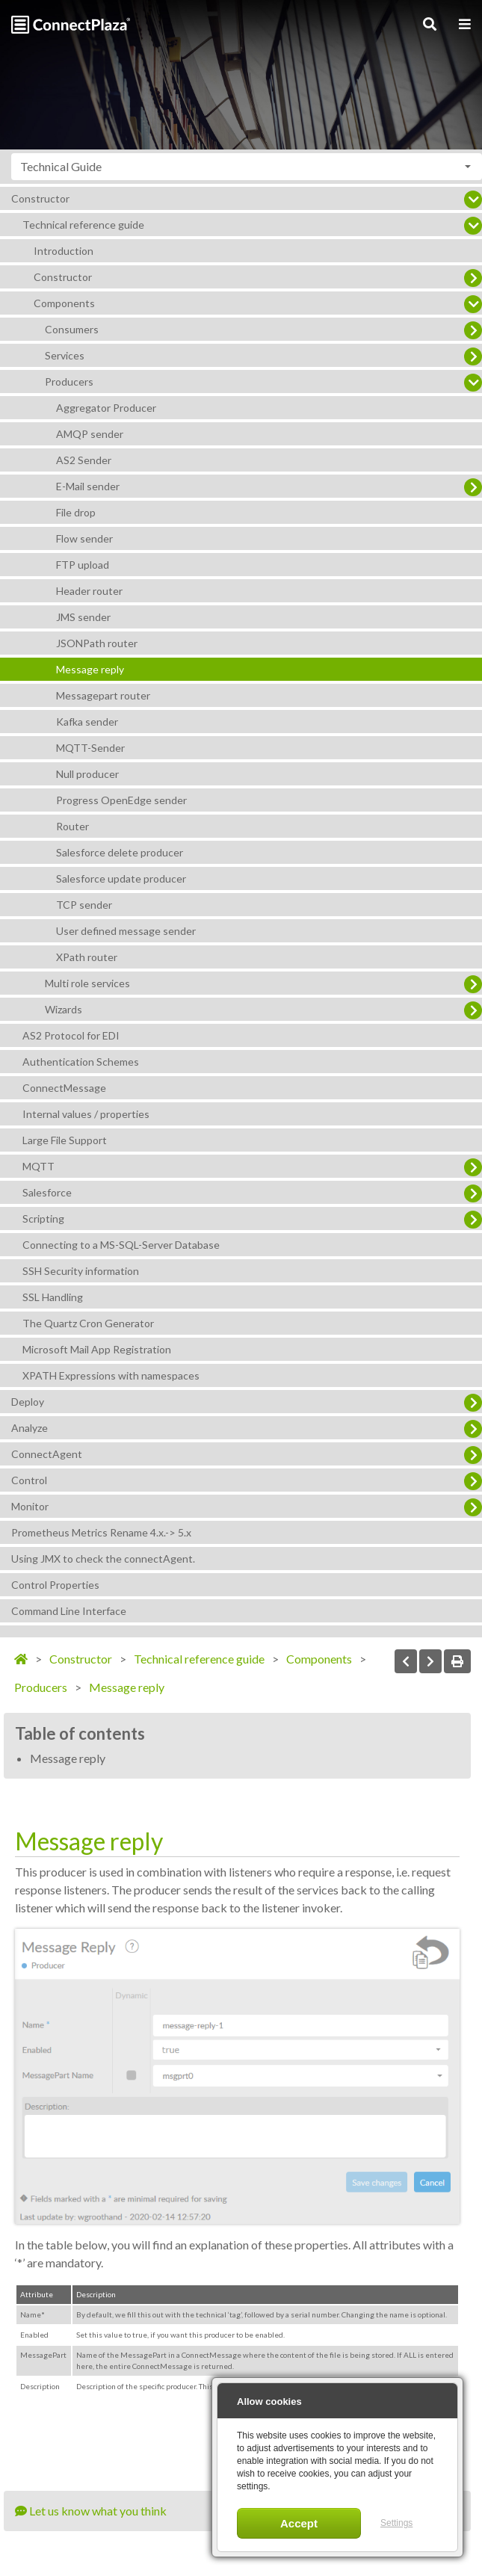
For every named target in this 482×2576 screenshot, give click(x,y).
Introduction (63, 250)
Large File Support (64, 1140)
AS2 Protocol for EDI (71, 1035)
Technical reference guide (83, 224)
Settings (396, 2523)
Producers (69, 381)
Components (64, 303)
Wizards (63, 1009)
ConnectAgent (46, 1454)
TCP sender (84, 904)
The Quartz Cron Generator (88, 1323)
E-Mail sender (88, 486)
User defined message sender (126, 930)
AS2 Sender (83, 460)
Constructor (40, 198)
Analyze (29, 1427)
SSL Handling (52, 1297)
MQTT (38, 1166)
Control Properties (55, 1584)
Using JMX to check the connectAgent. (103, 1558)
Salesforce (47, 1192)
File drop (76, 512)
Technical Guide (61, 166)
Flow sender (84, 538)
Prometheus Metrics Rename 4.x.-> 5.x (101, 1532)
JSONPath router (97, 643)
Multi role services (87, 983)
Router (72, 826)
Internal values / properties (85, 1114)
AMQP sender (89, 433)
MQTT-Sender (90, 747)
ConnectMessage (64, 1087)
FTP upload (82, 564)
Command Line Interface (68, 1610)
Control (29, 1480)
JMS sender (83, 617)
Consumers (72, 329)
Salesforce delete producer (119, 852)
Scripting (43, 1218)
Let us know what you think (91, 2511)
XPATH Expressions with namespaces (111, 1375)
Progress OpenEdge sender (121, 800)
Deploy (27, 1401)
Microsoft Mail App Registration (96, 1349)
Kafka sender (87, 721)
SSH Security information (80, 1270)
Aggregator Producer (106, 407)
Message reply (90, 669)
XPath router (86, 957)
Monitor (30, 1506)
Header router (89, 590)
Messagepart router (103, 695)
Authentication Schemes (80, 1061)
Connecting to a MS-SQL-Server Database (121, 1244)
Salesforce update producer (121, 878)
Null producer (87, 773)
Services (64, 355)
